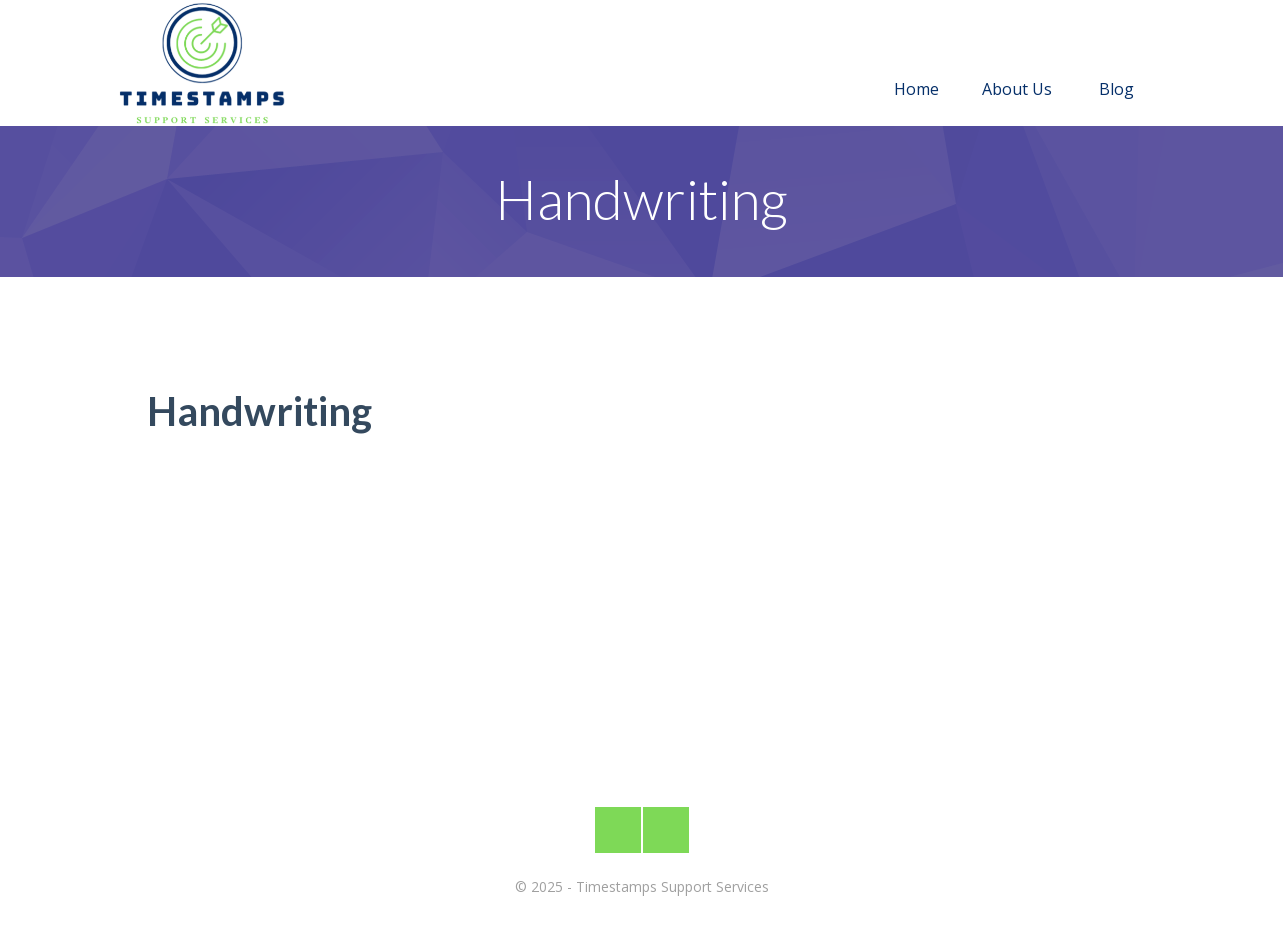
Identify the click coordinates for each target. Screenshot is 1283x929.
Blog (1116, 65)
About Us (1017, 65)
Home (916, 65)
